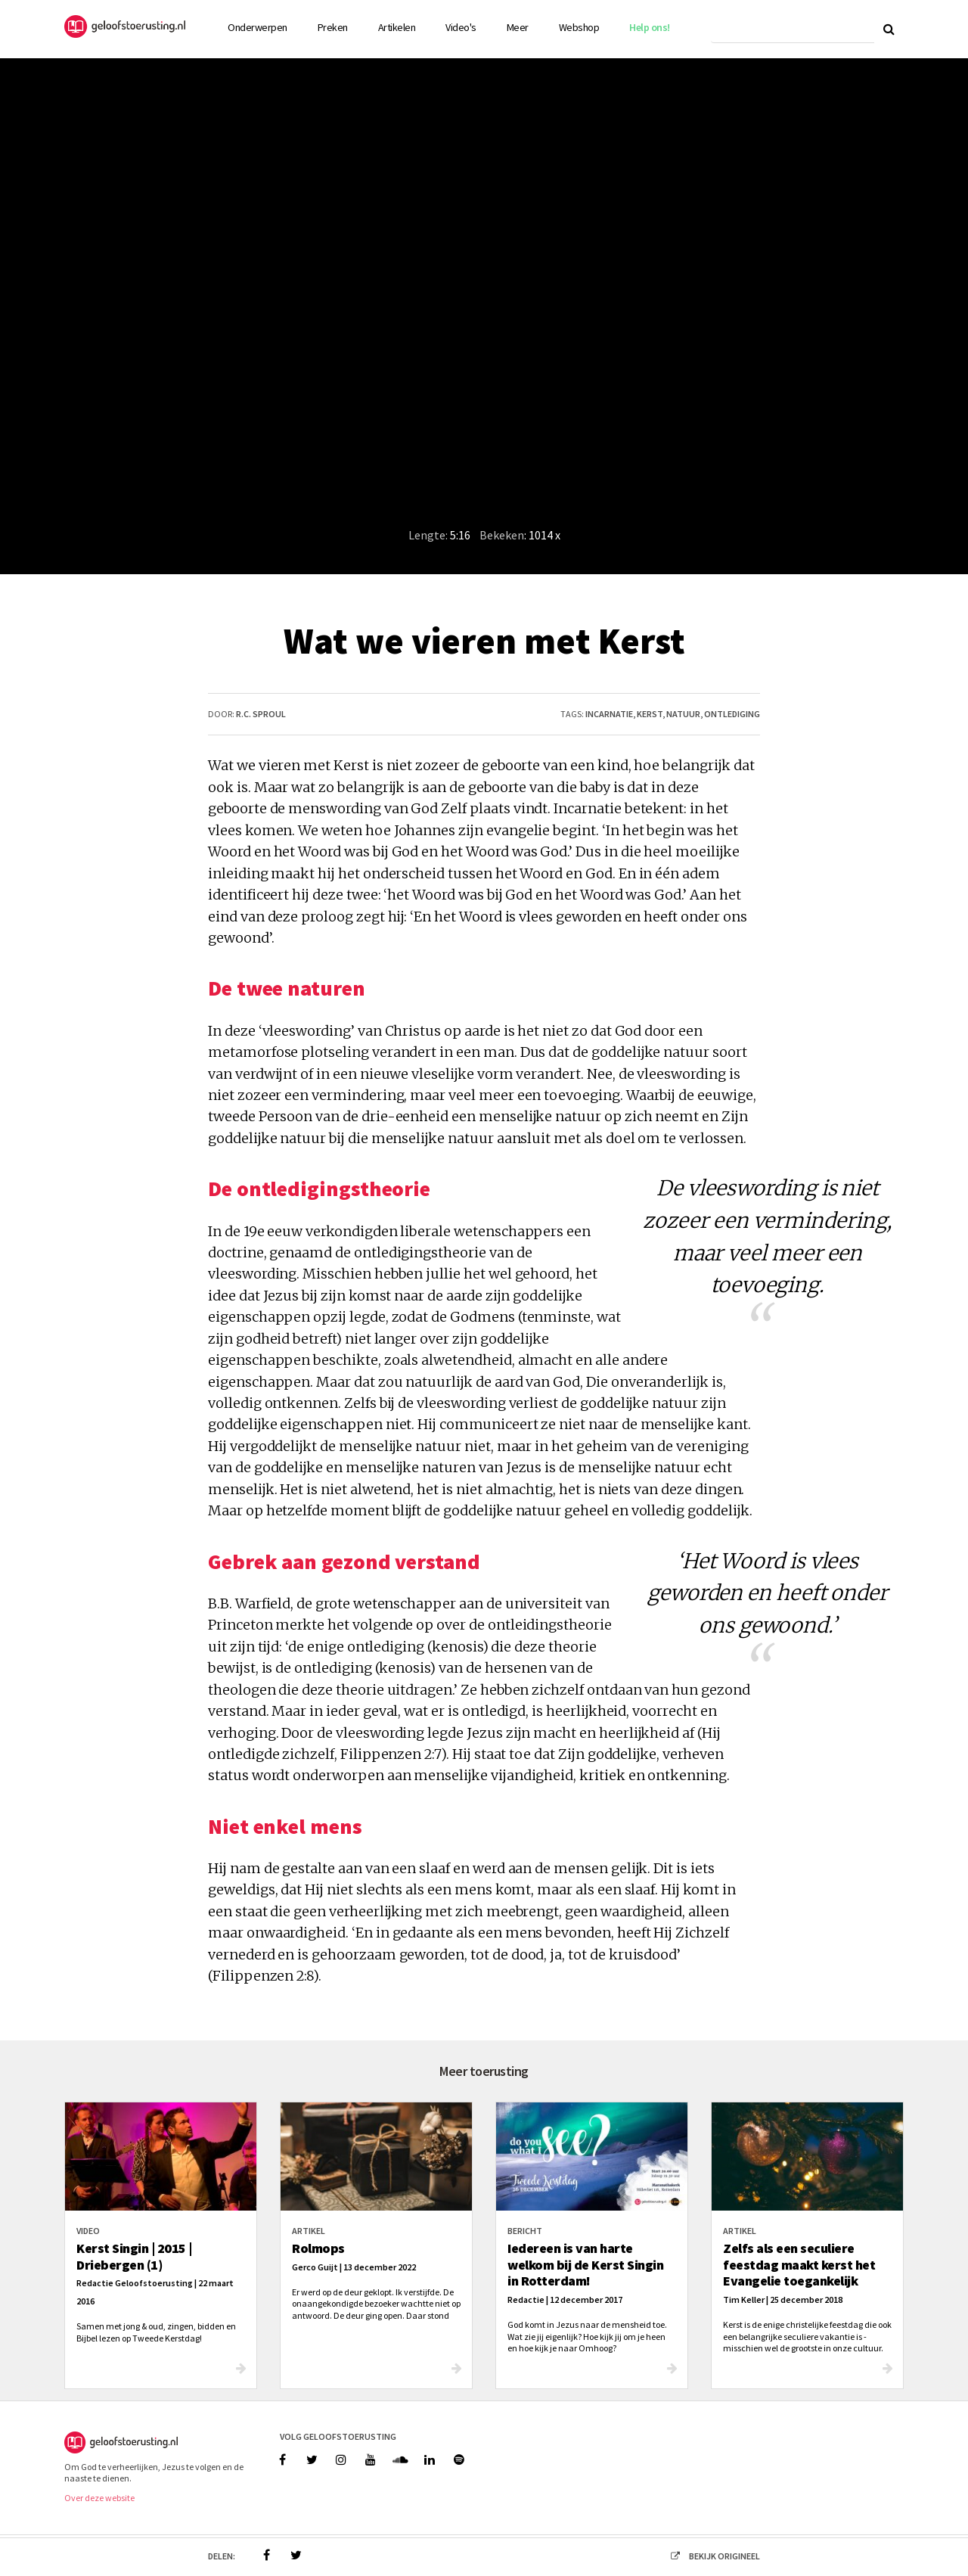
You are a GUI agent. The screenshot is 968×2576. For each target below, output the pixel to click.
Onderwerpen (257, 27)
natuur (683, 713)
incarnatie (609, 713)
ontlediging (732, 713)
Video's (460, 27)
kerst (649, 713)
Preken (333, 27)
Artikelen (397, 27)
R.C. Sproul (261, 713)
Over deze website (99, 2497)
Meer (518, 27)
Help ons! (649, 27)
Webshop (579, 27)
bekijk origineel (711, 2556)
